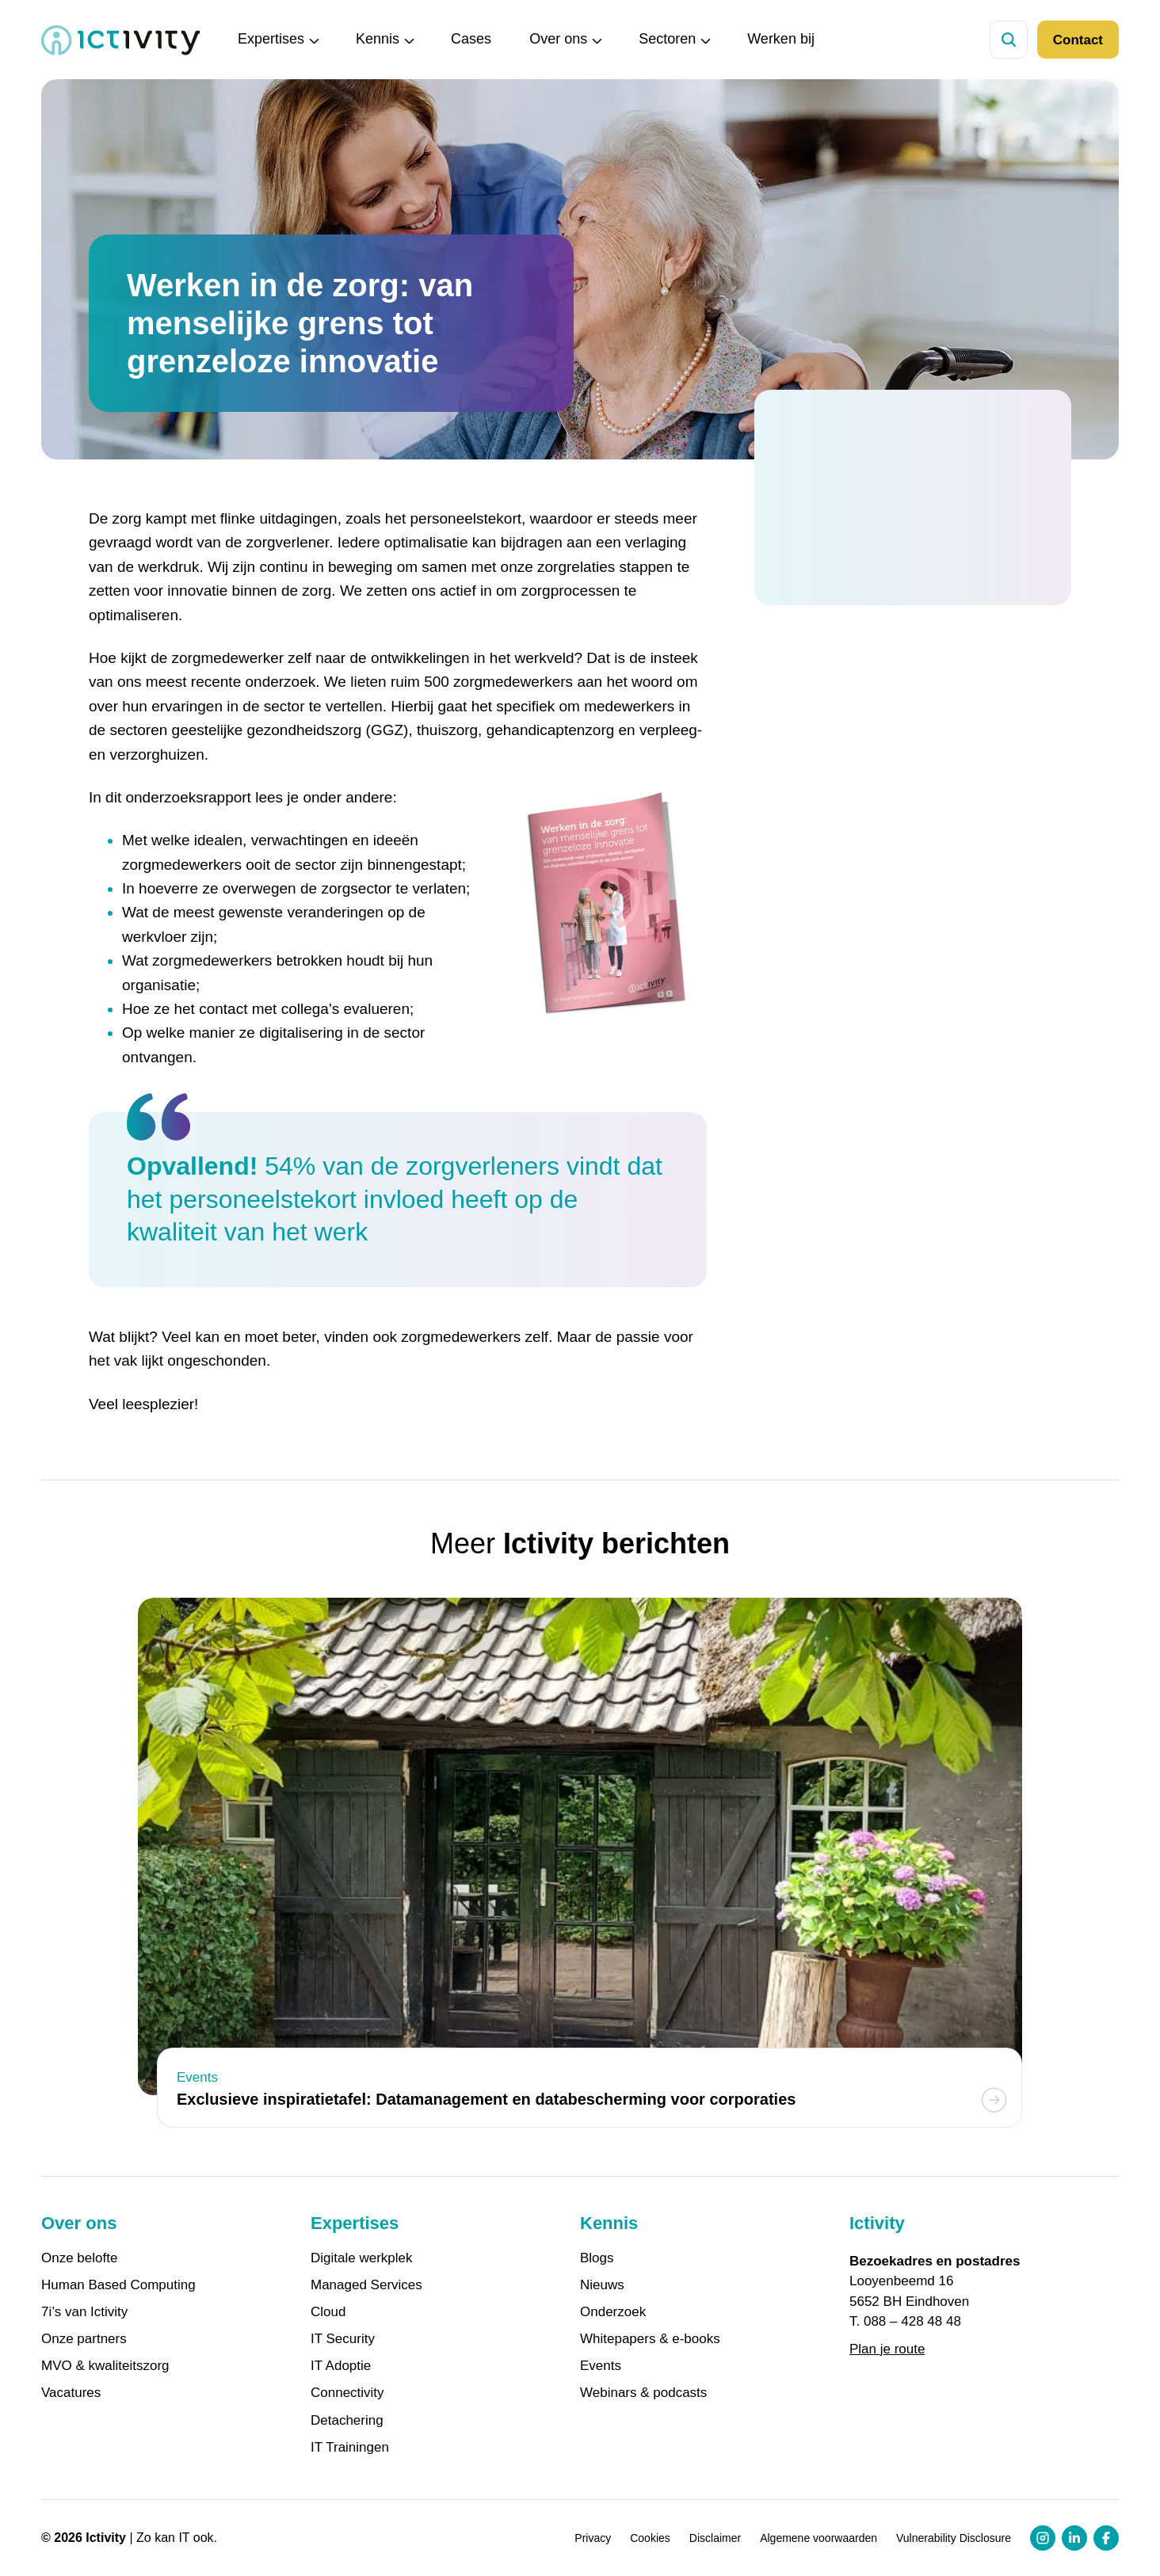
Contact (1078, 40)
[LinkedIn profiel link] (1074, 2538)
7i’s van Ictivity (84, 2312)
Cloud (328, 2312)
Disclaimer (715, 2538)
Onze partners (84, 2339)
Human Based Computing (118, 2285)
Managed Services (366, 2285)
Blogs (597, 2258)
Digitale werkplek (362, 2258)
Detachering (347, 2421)
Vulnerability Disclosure (953, 2538)
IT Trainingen (350, 2448)
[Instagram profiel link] (1042, 2538)
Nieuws (602, 2285)
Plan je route (887, 2349)
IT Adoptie (341, 2366)
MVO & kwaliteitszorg (105, 2366)
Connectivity (347, 2393)
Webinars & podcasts (643, 2393)
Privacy (592, 2538)
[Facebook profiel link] (1106, 2538)
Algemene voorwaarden (818, 2538)
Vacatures (71, 2393)
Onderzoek (613, 2312)
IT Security (343, 2339)
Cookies (650, 2538)
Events (600, 2366)
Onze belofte (79, 2258)
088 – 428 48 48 (912, 2321)
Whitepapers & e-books (650, 2339)
